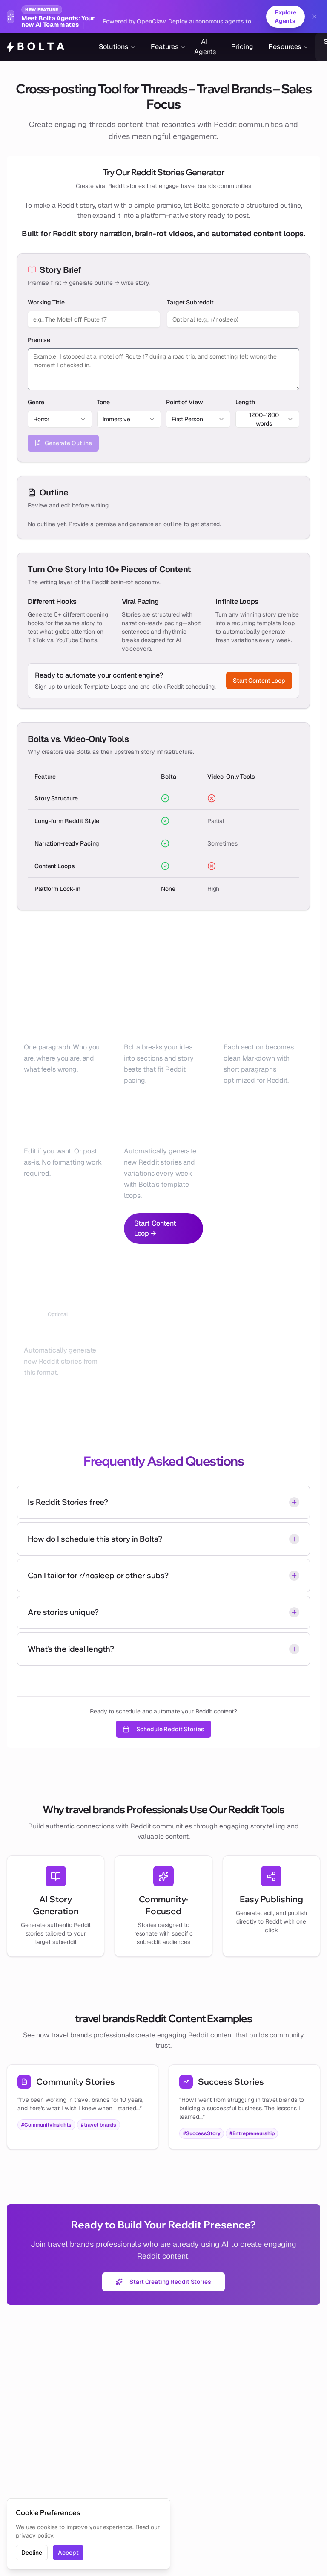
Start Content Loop (259, 680)
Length (245, 402)
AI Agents (205, 46)
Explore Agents (285, 17)
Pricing (242, 46)
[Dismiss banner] (314, 17)
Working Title (46, 302)
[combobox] (60, 419)
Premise (39, 340)
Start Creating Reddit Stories (163, 2282)
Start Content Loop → (155, 1228)
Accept (68, 2552)
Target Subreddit (190, 302)
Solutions (117, 46)
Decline (31, 2552)
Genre (36, 402)
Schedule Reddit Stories (163, 1729)
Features (168, 46)
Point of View (184, 402)
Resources (288, 46)
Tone (103, 402)
